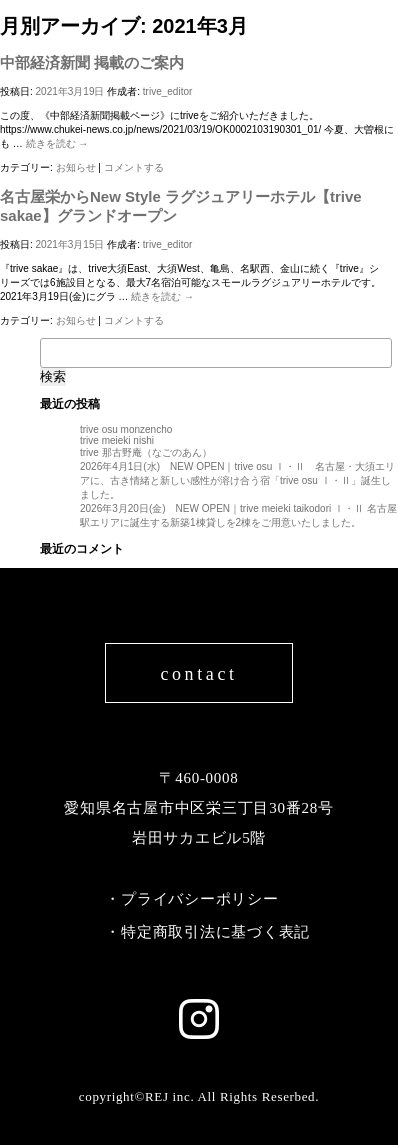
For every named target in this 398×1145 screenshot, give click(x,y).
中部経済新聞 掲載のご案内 (92, 62)
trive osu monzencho (126, 429)
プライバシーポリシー (200, 899)
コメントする (134, 167)
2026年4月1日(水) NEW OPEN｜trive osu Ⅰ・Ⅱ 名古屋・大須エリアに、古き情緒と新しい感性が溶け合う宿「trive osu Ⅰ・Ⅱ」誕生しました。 (237, 480)
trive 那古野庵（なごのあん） (146, 452)
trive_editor (167, 91)
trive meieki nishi (117, 440)
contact (198, 674)
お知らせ (76, 167)
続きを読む (57, 143)
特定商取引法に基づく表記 (215, 932)
